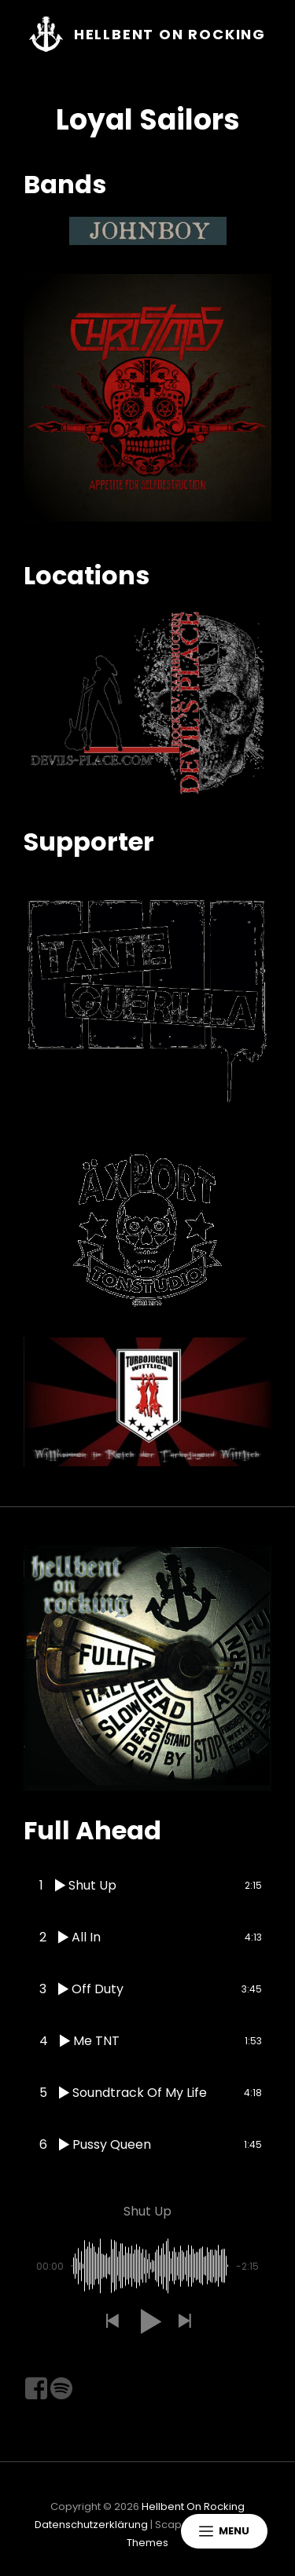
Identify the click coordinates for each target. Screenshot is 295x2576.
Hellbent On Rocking (170, 34)
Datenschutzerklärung (91, 2524)
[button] (111, 2322)
